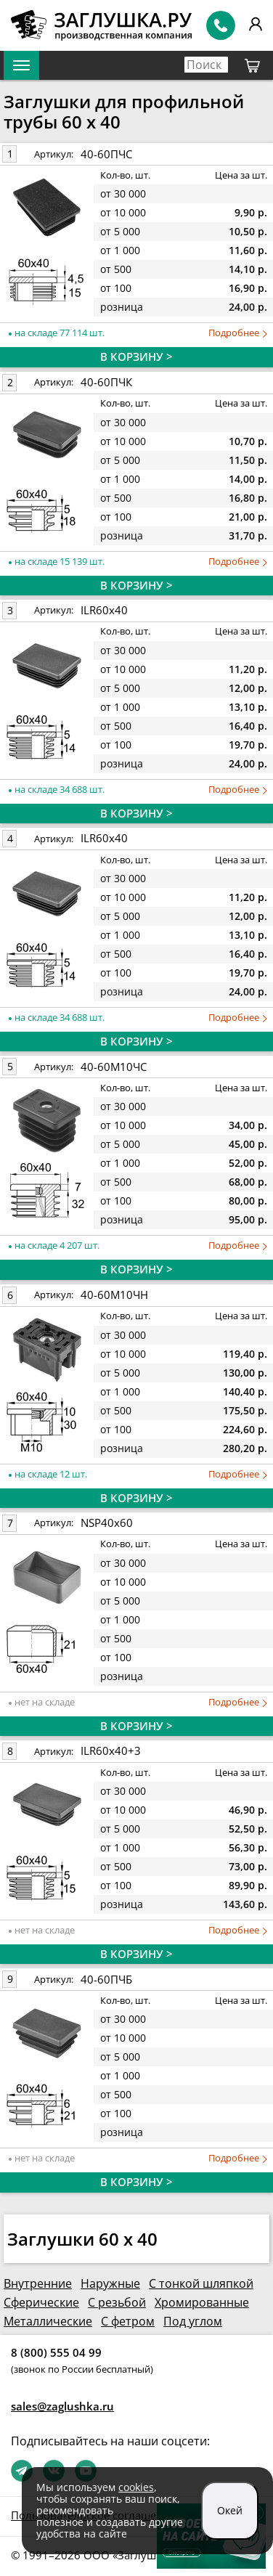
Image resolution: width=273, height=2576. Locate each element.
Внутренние (38, 2283)
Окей (230, 2510)
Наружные (110, 2283)
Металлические (48, 2321)
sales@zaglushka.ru (62, 2406)
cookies (136, 2487)
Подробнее (237, 332)
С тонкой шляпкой (201, 2283)
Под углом (192, 2321)
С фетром (128, 2321)
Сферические (41, 2302)
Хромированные (202, 2302)
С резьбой (117, 2302)
